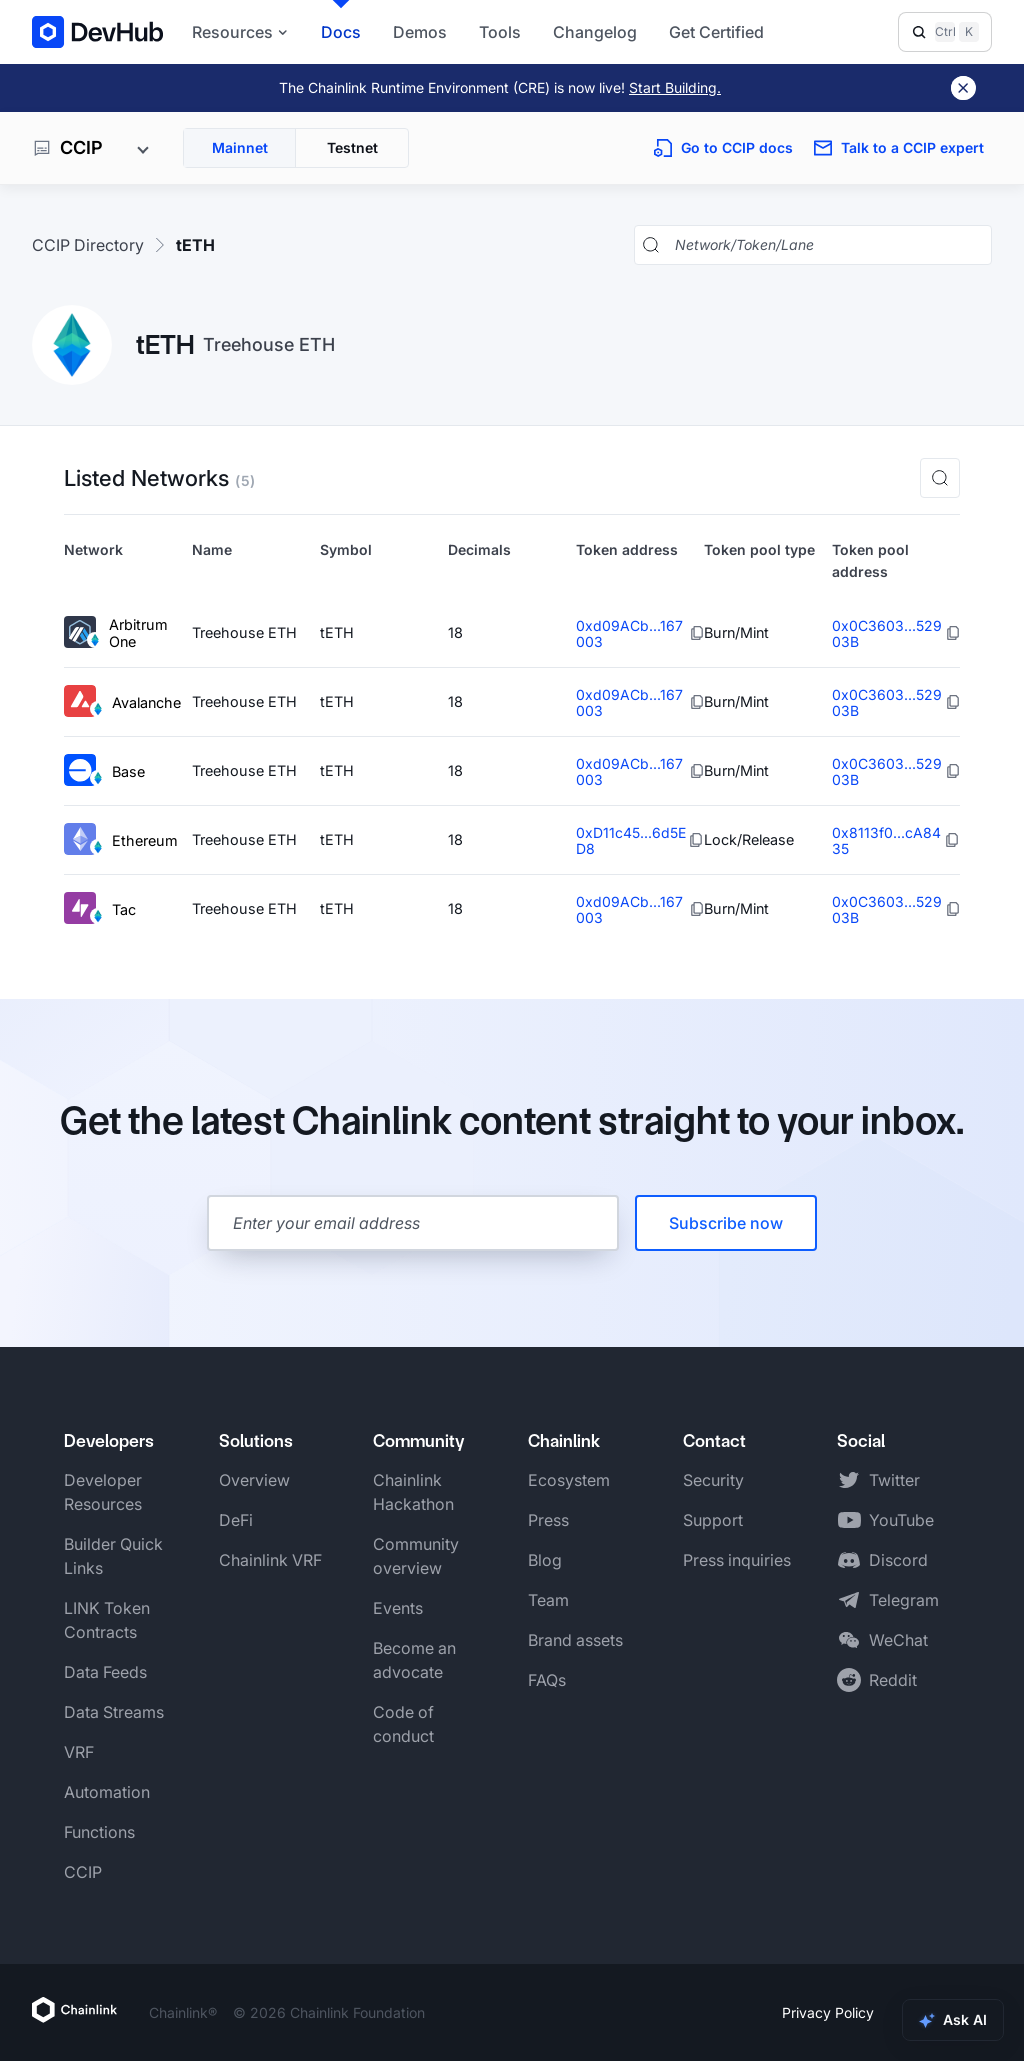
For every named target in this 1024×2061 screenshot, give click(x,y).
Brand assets (575, 1640)
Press (548, 1520)
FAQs (547, 1680)
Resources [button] (240, 32)
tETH (195, 245)
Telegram (904, 1600)
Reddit (893, 1680)
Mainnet (240, 147)
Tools (500, 32)
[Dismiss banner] (963, 88)
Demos (420, 32)
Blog (545, 1560)
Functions (99, 1832)
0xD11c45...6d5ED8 (631, 840)
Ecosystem (569, 1480)
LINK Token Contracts (107, 1620)
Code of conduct (403, 1724)
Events (398, 1608)
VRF (79, 1752)
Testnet (352, 147)
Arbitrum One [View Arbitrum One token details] (116, 633)
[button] (940, 478)
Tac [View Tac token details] (100, 909)
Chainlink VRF (270, 1560)
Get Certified (716, 32)
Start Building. (675, 87)
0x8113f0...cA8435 (886, 840)
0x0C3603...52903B (887, 633)
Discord (898, 1560)
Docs (341, 32)
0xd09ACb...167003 (629, 633)
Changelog (595, 32)
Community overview (416, 1556)
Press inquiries (737, 1560)
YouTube (901, 1520)
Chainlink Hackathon (413, 1492)
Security (713, 1480)
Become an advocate (414, 1660)
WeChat (898, 1640)
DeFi (236, 1520)
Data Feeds (105, 1672)
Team (548, 1600)
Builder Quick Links (113, 1556)
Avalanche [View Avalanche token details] (122, 702)
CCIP (83, 1872)
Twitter (894, 1480)
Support (713, 1520)
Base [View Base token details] (104, 771)
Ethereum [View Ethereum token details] (121, 840)
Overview (254, 1480)
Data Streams (114, 1712)
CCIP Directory (88, 245)
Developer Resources (103, 1492)
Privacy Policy (828, 2012)
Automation (107, 1792)
